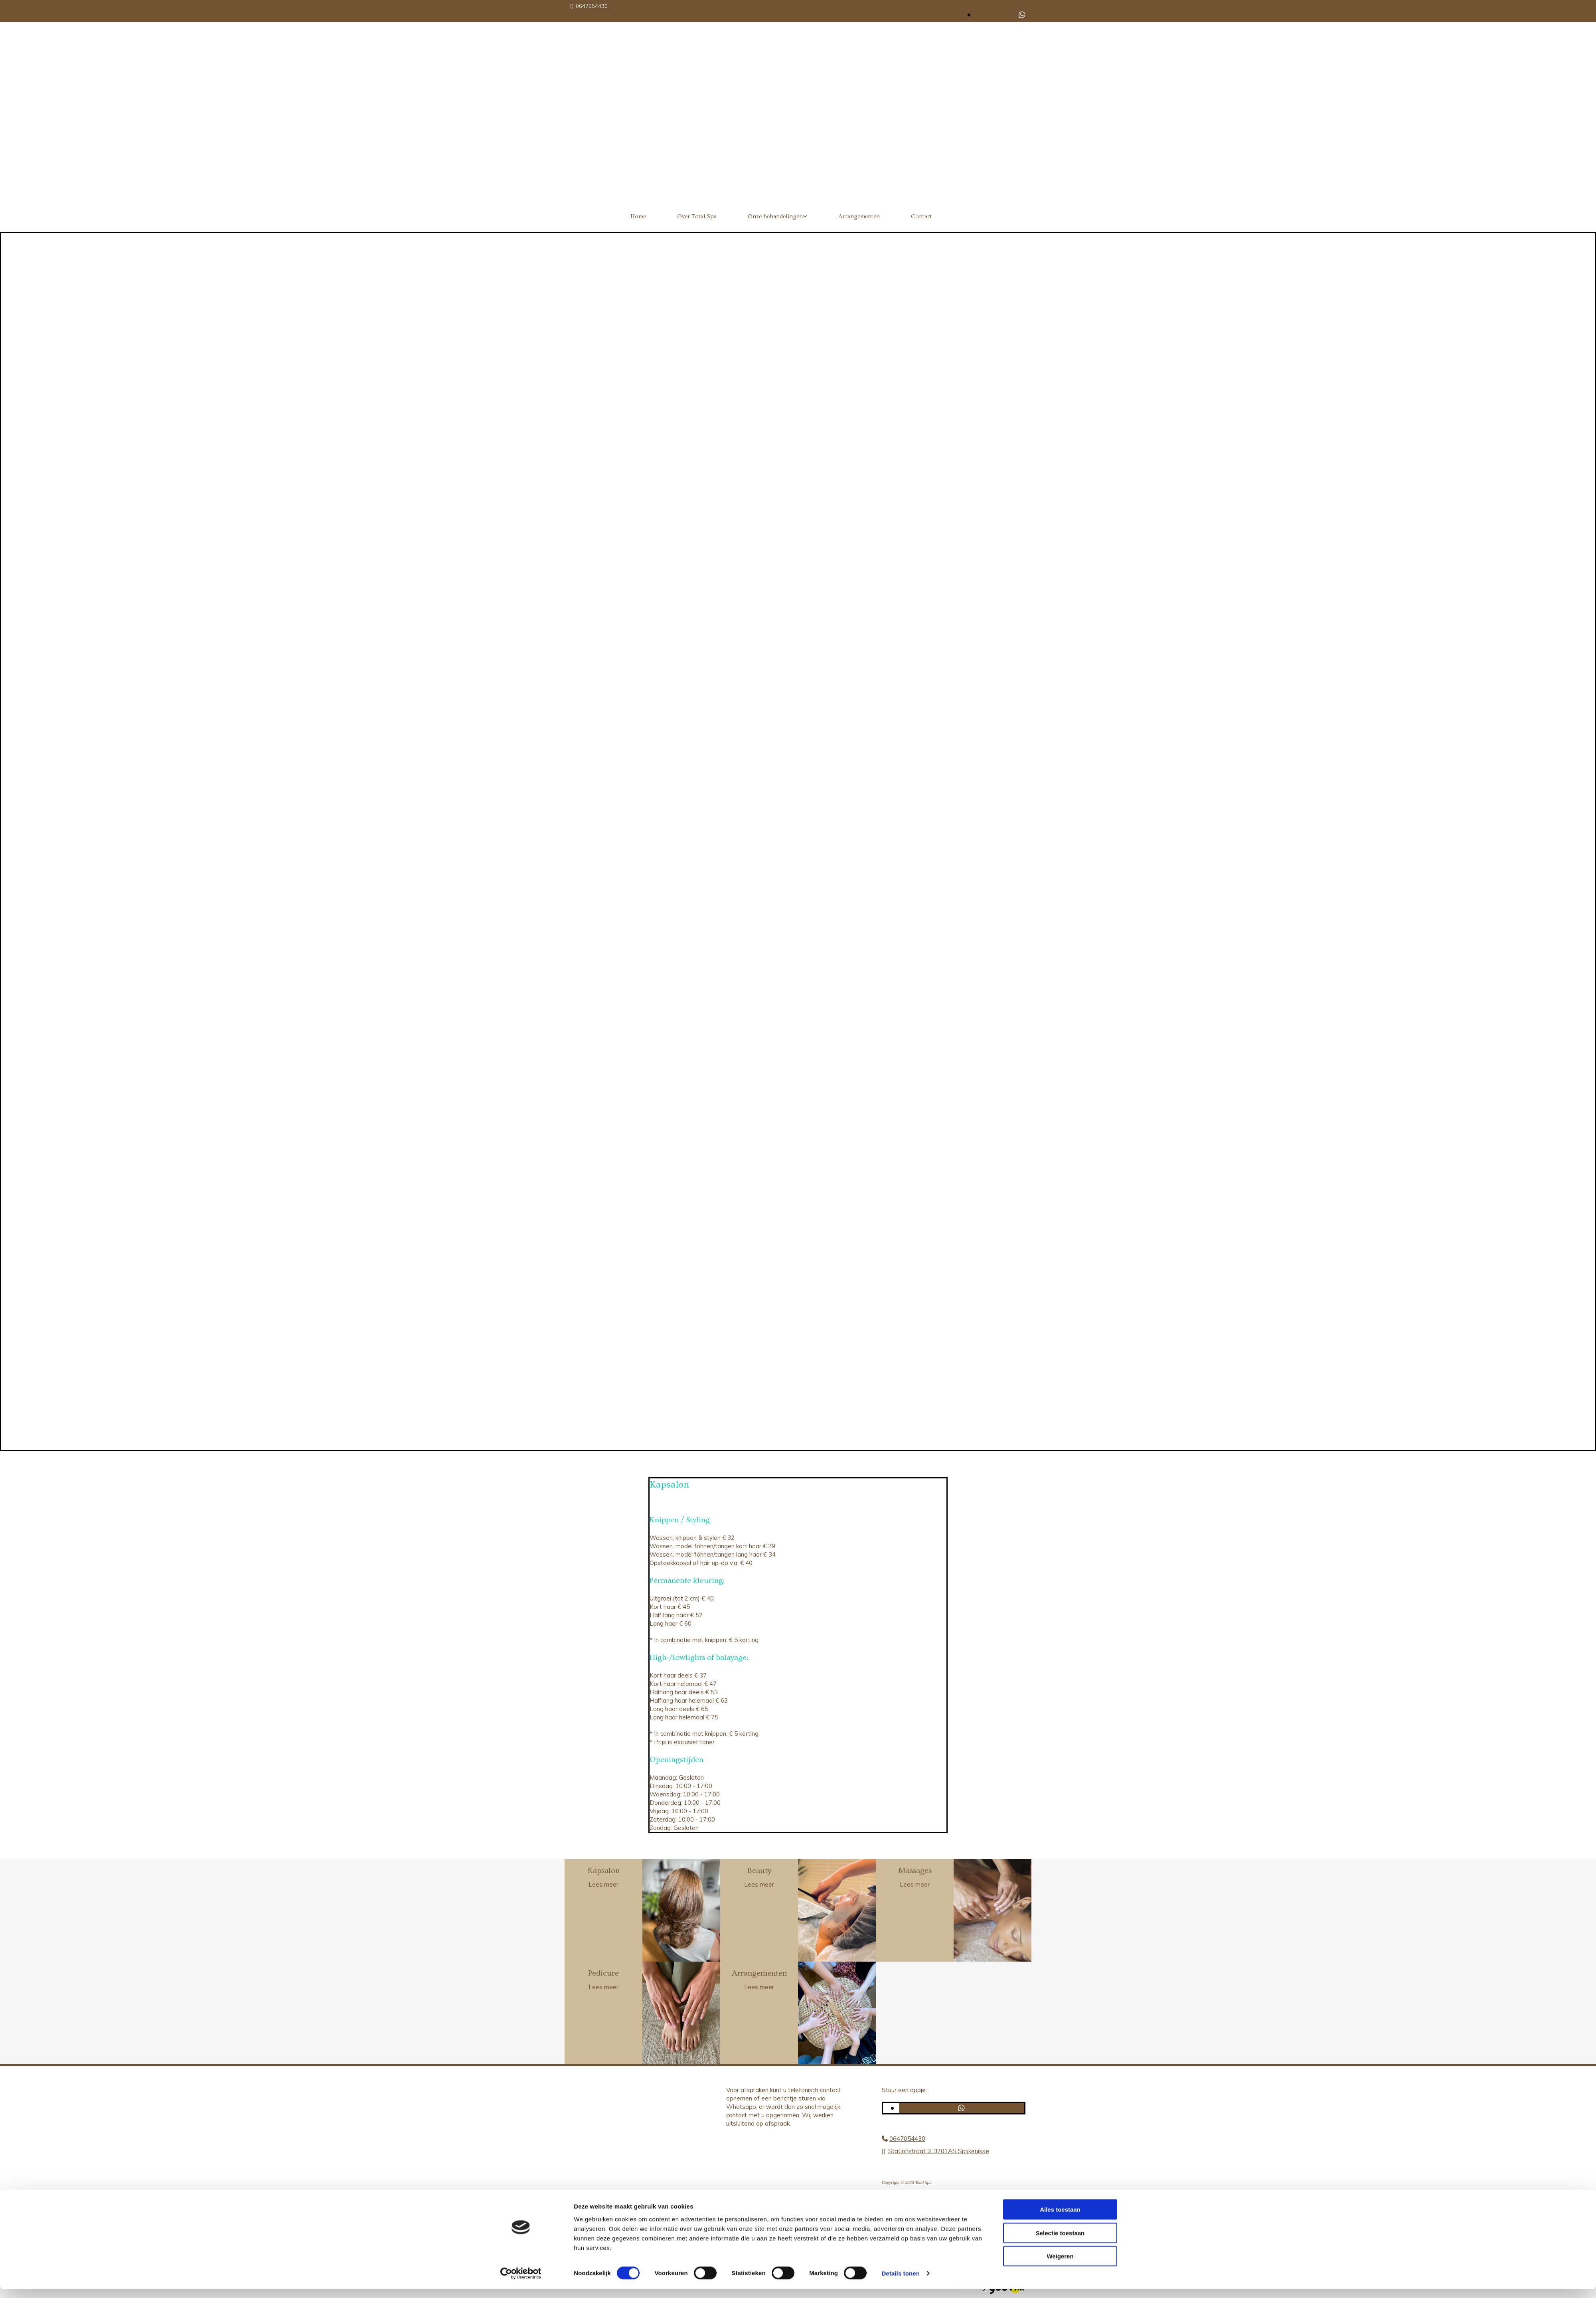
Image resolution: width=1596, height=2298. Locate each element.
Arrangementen (859, 216)
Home (638, 216)
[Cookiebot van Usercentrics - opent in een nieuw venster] (521, 2282)
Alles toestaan (1060, 2218)
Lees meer (603, 1884)
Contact (921, 216)
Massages (915, 1870)
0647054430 (592, 6)
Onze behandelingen (775, 216)
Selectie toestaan (1060, 2242)
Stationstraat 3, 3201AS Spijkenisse (938, 2151)
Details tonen (900, 2282)
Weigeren (1060, 2265)
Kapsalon (604, 1870)
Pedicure (603, 1973)
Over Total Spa (697, 216)
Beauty (759, 1870)
